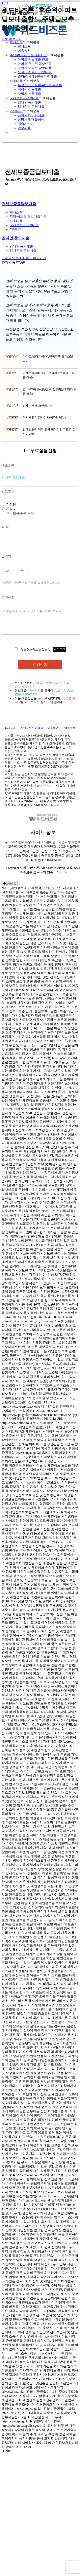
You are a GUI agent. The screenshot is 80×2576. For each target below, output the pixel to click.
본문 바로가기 (12, 39)
